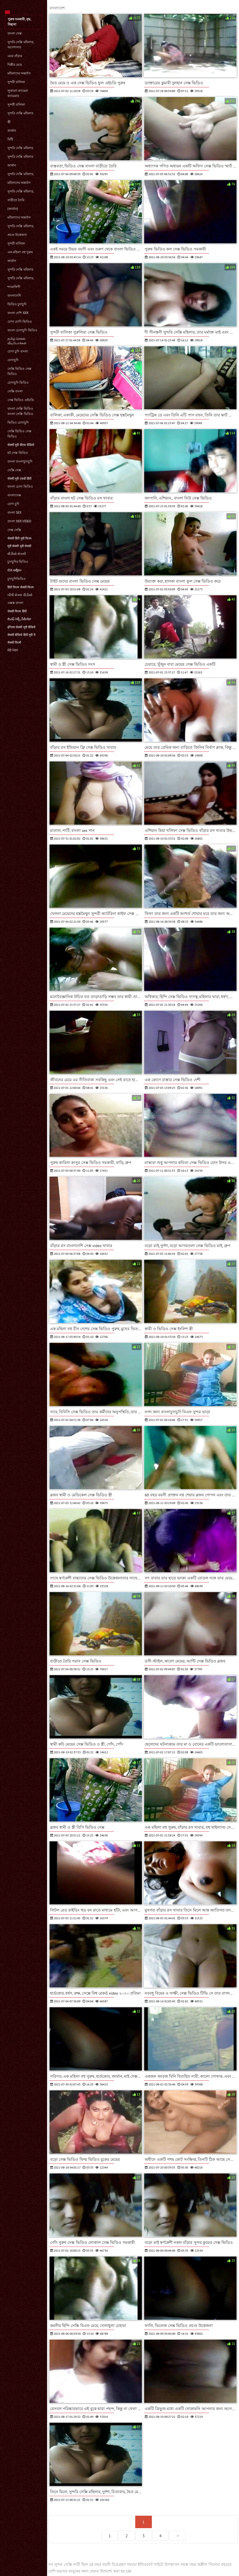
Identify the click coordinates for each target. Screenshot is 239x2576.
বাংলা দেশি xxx (17, 313)
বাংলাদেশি (14, 295)
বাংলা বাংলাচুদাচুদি (19, 461)
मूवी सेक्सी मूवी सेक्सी (19, 546)
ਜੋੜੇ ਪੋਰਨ (12, 650)
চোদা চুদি (13, 504)
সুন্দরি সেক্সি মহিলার (20, 113)
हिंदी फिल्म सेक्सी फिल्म (20, 587)
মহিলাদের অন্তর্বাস (19, 73)
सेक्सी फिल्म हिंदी (17, 611)
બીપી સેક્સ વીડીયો (19, 595)
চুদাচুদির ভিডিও (17, 562)
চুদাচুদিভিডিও (16, 579)
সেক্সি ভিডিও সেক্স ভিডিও (19, 371)
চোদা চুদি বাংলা (17, 351)
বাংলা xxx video (19, 521)
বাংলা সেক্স (14, 33)
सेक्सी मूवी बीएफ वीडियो (20, 445)
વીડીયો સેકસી (16, 554)
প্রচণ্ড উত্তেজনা (17, 235)
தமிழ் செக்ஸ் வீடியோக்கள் (17, 341)
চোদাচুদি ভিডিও (18, 382)
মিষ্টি (10, 139)
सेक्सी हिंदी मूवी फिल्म (19, 538)
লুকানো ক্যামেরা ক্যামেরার (17, 93)
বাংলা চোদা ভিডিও (20, 486)
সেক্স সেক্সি (14, 530)
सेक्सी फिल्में (14, 642)
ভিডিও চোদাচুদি (18, 422)
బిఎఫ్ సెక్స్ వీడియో (19, 619)
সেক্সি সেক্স (14, 470)
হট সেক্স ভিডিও (17, 453)
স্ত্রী (9, 122)
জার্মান (11, 130)
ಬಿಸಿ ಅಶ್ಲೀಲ (14, 570)
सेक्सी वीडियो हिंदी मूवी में (21, 635)
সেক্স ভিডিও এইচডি (20, 400)
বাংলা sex (14, 512)
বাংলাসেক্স (14, 495)
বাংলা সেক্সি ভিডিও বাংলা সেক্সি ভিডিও (20, 411)
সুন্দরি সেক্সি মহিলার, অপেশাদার (20, 44)
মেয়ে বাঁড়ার (14, 56)
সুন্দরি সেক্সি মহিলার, (20, 174)
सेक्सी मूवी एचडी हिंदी (19, 478)
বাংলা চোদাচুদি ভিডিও (22, 330)
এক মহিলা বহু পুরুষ (20, 252)
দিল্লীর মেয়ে (14, 65)
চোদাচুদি (13, 360)
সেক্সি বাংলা (15, 391)
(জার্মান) (12, 209)
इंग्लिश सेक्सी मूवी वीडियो (21, 627)
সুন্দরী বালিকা (16, 82)
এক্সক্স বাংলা (15, 603)
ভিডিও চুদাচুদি (17, 304)
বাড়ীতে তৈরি (15, 200)
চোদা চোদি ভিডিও (19, 321)
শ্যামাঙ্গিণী (13, 287)
